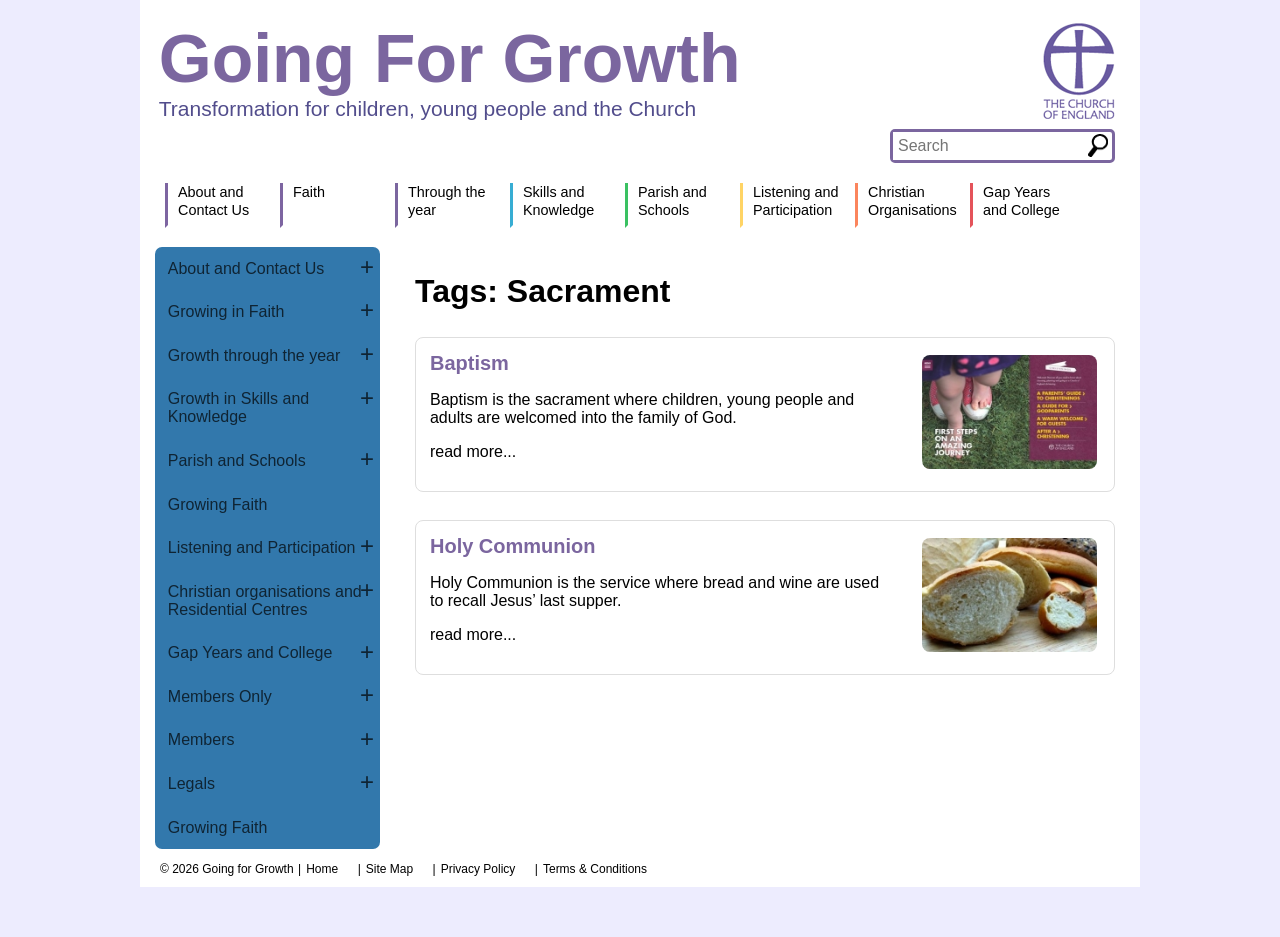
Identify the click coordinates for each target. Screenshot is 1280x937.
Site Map (389, 869)
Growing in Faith (226, 311)
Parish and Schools (237, 460)
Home (322, 869)
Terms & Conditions (595, 869)
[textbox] (988, 146)
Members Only (220, 696)
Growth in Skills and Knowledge (238, 407)
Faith (309, 192)
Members (201, 739)
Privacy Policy (478, 869)
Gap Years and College (250, 652)
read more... (473, 451)
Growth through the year (254, 355)
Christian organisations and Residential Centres (265, 600)
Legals (191, 783)
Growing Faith (218, 504)
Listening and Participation (262, 547)
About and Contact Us (246, 268)
